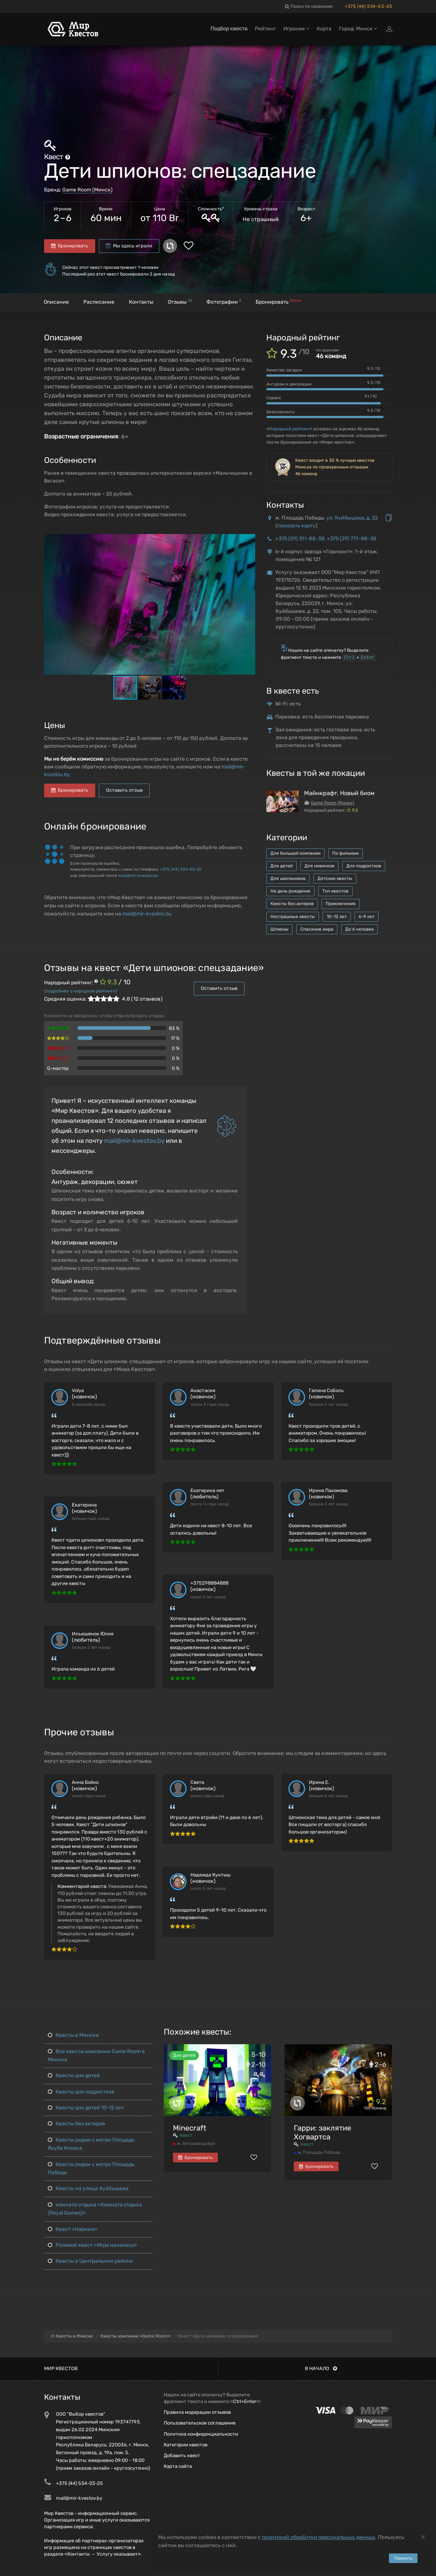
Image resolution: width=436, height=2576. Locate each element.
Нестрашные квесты (292, 916)
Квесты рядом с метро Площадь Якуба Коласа (91, 2144)
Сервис (273, 397)
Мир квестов (61, 2368)
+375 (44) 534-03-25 (368, 6)
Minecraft (189, 2127)
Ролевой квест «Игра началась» (92, 2245)
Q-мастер (58, 1068)
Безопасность (280, 411)
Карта (324, 29)
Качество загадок (284, 370)
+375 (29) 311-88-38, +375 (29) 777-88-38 (325, 538)
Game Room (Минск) (87, 190)
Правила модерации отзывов (197, 2412)
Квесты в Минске (73, 2035)
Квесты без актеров (292, 903)
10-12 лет (337, 916)
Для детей (281, 865)
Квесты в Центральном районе (90, 2261)
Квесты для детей (74, 2075)
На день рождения (290, 891)
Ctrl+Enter (244, 2401)
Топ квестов (335, 891)
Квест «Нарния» (72, 2229)
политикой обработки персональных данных (318, 2537)
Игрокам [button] (296, 29)
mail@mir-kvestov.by (138, 875)
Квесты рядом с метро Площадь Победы (91, 2168)
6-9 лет (367, 916)
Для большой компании (295, 853)
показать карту (296, 526)
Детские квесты (334, 878)
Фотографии (223, 301)
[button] (248, 540)
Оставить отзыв (124, 790)
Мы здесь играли (129, 245)
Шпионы (279, 929)
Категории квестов (185, 2444)
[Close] (423, 2536)
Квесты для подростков (81, 2092)
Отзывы (180, 301)
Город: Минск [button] (358, 29)
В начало (321, 2368)
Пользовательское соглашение (200, 2423)
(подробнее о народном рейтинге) (80, 991)
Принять (403, 2558)
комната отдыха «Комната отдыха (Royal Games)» (95, 2209)
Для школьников (288, 878)
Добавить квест (182, 2455)
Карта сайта (178, 2466)
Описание (56, 302)
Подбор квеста (228, 29)
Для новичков (319, 865)
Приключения (341, 903)
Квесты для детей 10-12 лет (86, 2108)
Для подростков (363, 865)
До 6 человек (359, 929)
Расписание (98, 302)
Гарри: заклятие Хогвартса (322, 2132)
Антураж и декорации (289, 384)
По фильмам (345, 853)
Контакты (141, 302)
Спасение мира (316, 929)
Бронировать (69, 245)
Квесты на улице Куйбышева (88, 2188)
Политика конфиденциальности (201, 2434)
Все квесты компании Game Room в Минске (96, 2055)
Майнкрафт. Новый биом (339, 793)
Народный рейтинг (289, 428)
